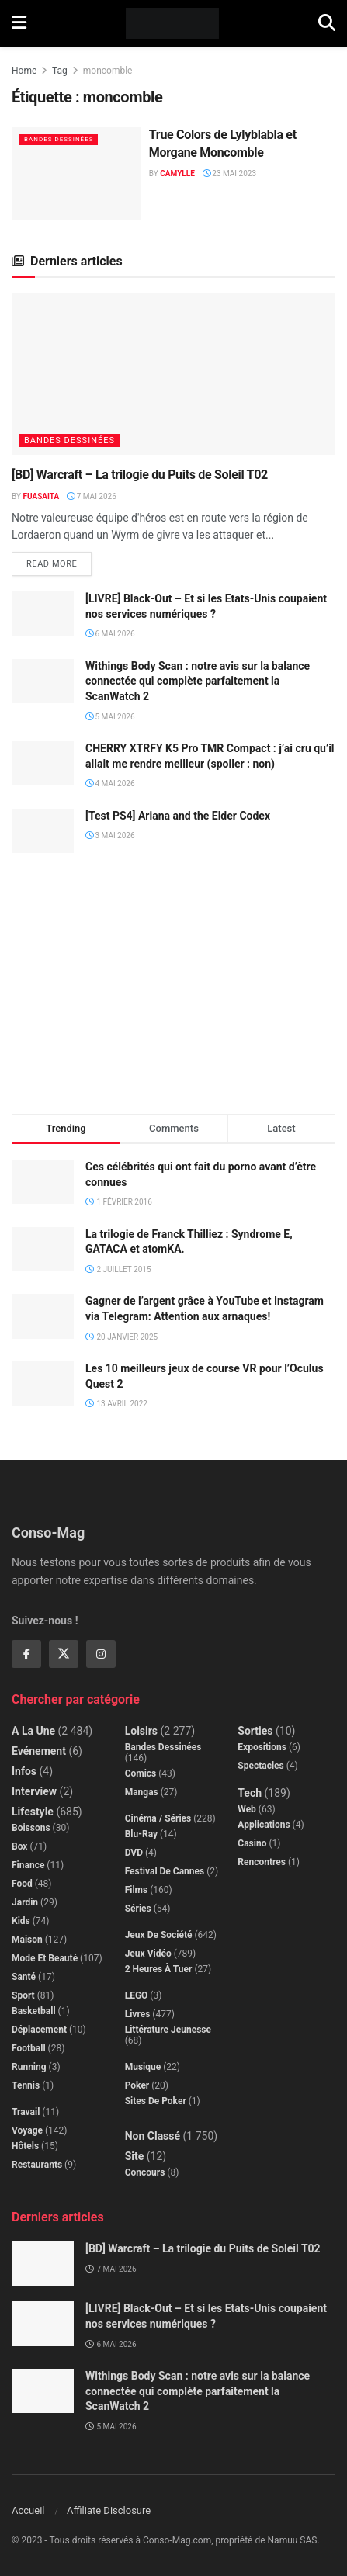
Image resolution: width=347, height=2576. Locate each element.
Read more (59, 560)
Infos (24, 1771)
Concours (145, 2172)
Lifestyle (33, 1811)
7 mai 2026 (91, 496)
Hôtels (25, 2146)
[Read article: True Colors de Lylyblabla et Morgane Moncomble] (76, 173)
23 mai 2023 (229, 173)
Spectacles (260, 1765)
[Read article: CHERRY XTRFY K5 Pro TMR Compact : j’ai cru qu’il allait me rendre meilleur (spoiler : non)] (43, 763)
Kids (21, 1921)
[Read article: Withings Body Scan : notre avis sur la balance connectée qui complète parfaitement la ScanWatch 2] (43, 681)
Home (24, 70)
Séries (138, 1908)
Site (134, 2156)
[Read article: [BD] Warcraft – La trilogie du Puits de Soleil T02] (173, 374)
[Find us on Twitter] (63, 1654)
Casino (252, 1843)
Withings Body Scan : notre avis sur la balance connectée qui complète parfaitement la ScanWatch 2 (197, 681)
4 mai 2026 (110, 783)
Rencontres (262, 1862)
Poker (137, 2085)
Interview (34, 1791)
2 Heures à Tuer (159, 1969)
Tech (250, 1793)
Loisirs (141, 1731)
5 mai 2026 (110, 716)
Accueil (28, 2510)
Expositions (262, 1747)
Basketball (34, 2011)
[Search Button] (326, 23)
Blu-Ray (141, 1834)
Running (29, 2066)
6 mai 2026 (110, 633)
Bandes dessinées (58, 139)
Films (136, 1889)
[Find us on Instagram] (101, 1654)
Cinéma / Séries (158, 1818)
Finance (28, 1865)
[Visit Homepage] (173, 23)
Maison (27, 1939)
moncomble (108, 70)
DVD (134, 1852)
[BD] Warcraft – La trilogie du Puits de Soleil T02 (140, 474)
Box (19, 1846)
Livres (138, 2014)
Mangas (141, 1792)
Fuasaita (41, 496)
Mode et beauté (45, 1958)
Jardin (25, 1902)
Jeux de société (159, 1934)
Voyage (27, 2130)
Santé (24, 1976)
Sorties (255, 1731)
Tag (60, 70)
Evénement (39, 1751)
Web (247, 1809)
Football (29, 2048)
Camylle (177, 173)
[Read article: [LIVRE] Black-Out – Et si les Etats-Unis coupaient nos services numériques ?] (43, 613)
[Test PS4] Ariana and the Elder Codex (177, 816)
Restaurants (37, 2164)
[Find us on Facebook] (26, 1654)
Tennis (26, 2085)
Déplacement (39, 2029)
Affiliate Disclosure (109, 2510)
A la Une (33, 1731)
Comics (141, 1773)
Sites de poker (155, 2101)
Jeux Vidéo (148, 1953)
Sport (23, 1995)
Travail (26, 2111)
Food (22, 1883)
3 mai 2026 (110, 835)
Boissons (31, 1827)
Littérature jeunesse (168, 2029)
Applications (264, 1824)
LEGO (136, 1995)
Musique (143, 2066)
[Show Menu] (19, 23)
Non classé (152, 2136)
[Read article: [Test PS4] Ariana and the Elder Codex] (43, 831)
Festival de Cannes (165, 1871)
